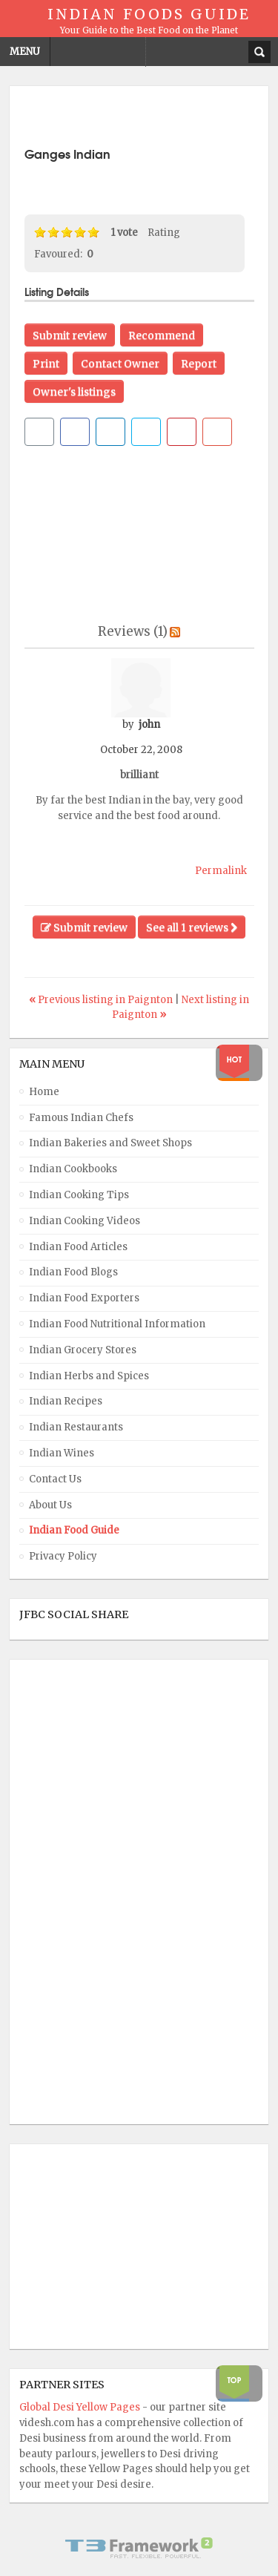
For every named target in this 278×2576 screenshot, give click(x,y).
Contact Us (55, 1479)
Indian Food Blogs (73, 1272)
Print (46, 363)
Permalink (221, 870)
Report (198, 363)
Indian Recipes (65, 1401)
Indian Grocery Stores (82, 1350)
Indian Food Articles (78, 1247)
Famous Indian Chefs (81, 1117)
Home (44, 1091)
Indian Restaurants (76, 1427)
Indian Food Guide (74, 1530)
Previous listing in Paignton (102, 999)
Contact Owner (120, 363)
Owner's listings (74, 391)
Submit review (70, 335)
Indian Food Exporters (84, 1298)
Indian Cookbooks (73, 1169)
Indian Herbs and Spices (89, 1376)
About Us (50, 1505)
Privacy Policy (63, 1556)
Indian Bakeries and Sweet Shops (110, 1143)
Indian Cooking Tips (79, 1195)
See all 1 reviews (191, 927)
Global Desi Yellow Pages (80, 2407)
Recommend (161, 335)
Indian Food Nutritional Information (117, 1324)
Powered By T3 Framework (139, 2547)
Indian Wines (61, 1453)
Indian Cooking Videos (84, 1221)
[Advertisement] (151, 119)
